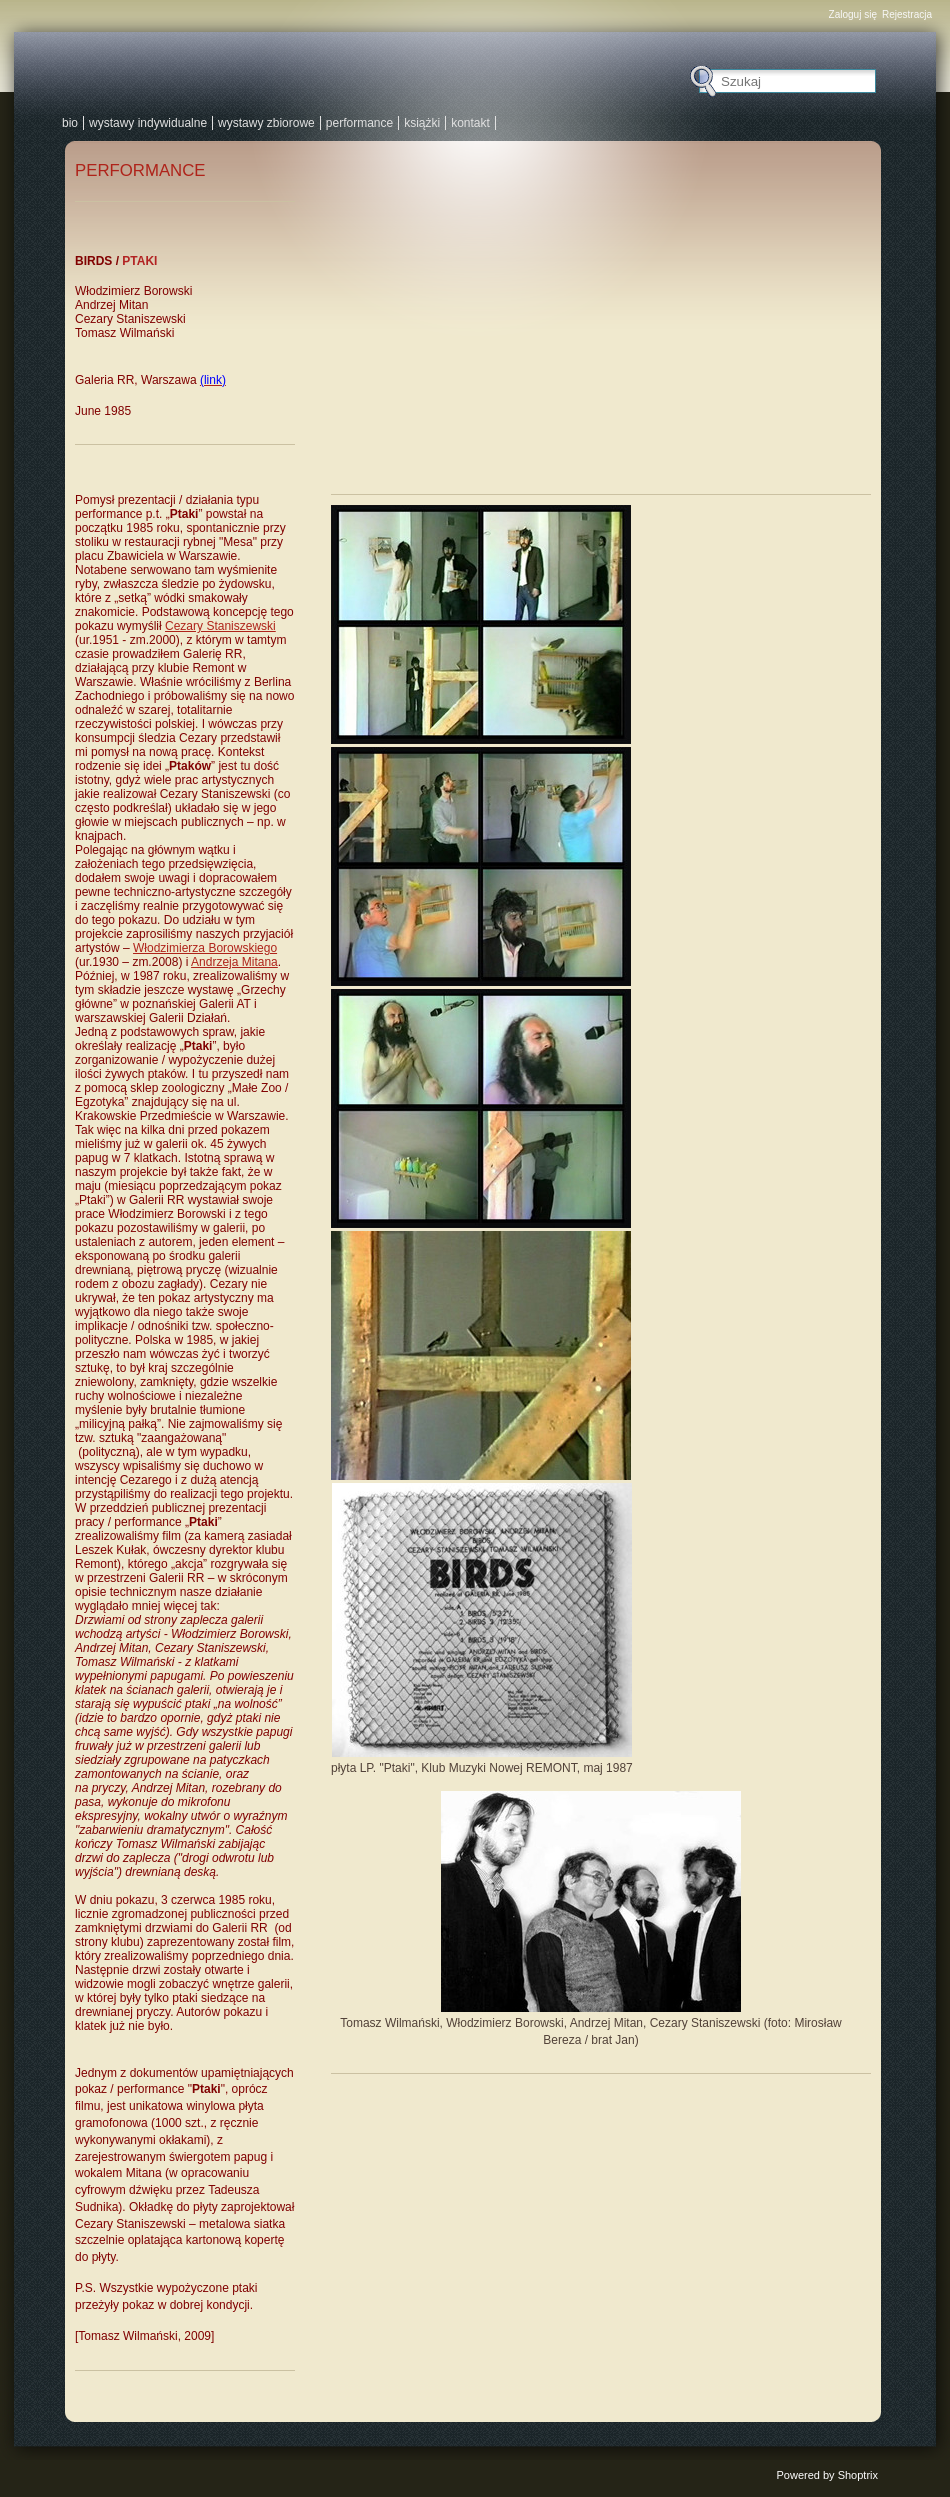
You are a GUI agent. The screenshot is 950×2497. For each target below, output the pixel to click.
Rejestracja (907, 14)
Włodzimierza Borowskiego (205, 948)
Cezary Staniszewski (220, 626)
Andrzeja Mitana (234, 962)
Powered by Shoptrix (828, 2475)
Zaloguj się (853, 14)
